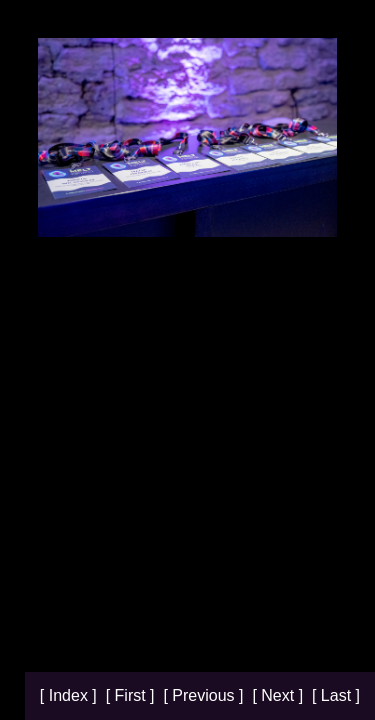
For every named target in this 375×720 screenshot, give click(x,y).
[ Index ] (70, 695)
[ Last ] (336, 695)
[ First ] (132, 695)
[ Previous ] (205, 695)
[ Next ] (279, 695)
